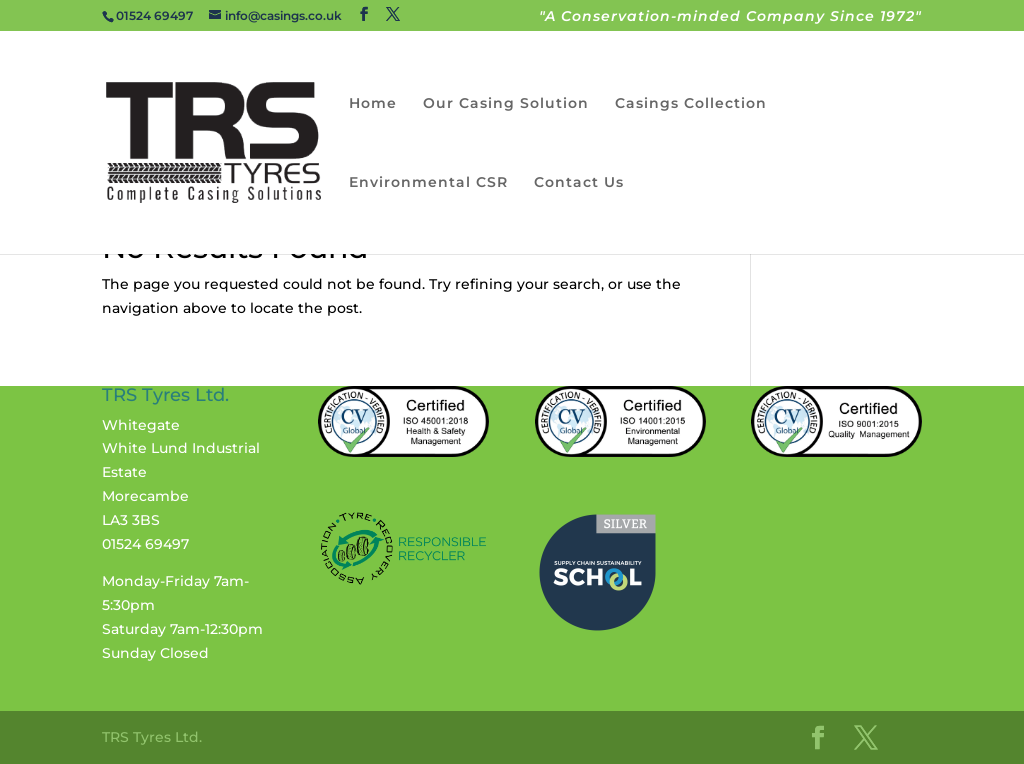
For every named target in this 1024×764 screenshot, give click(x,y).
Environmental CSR (428, 183)
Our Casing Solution (506, 104)
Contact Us (579, 183)
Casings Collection (691, 104)
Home (373, 104)
